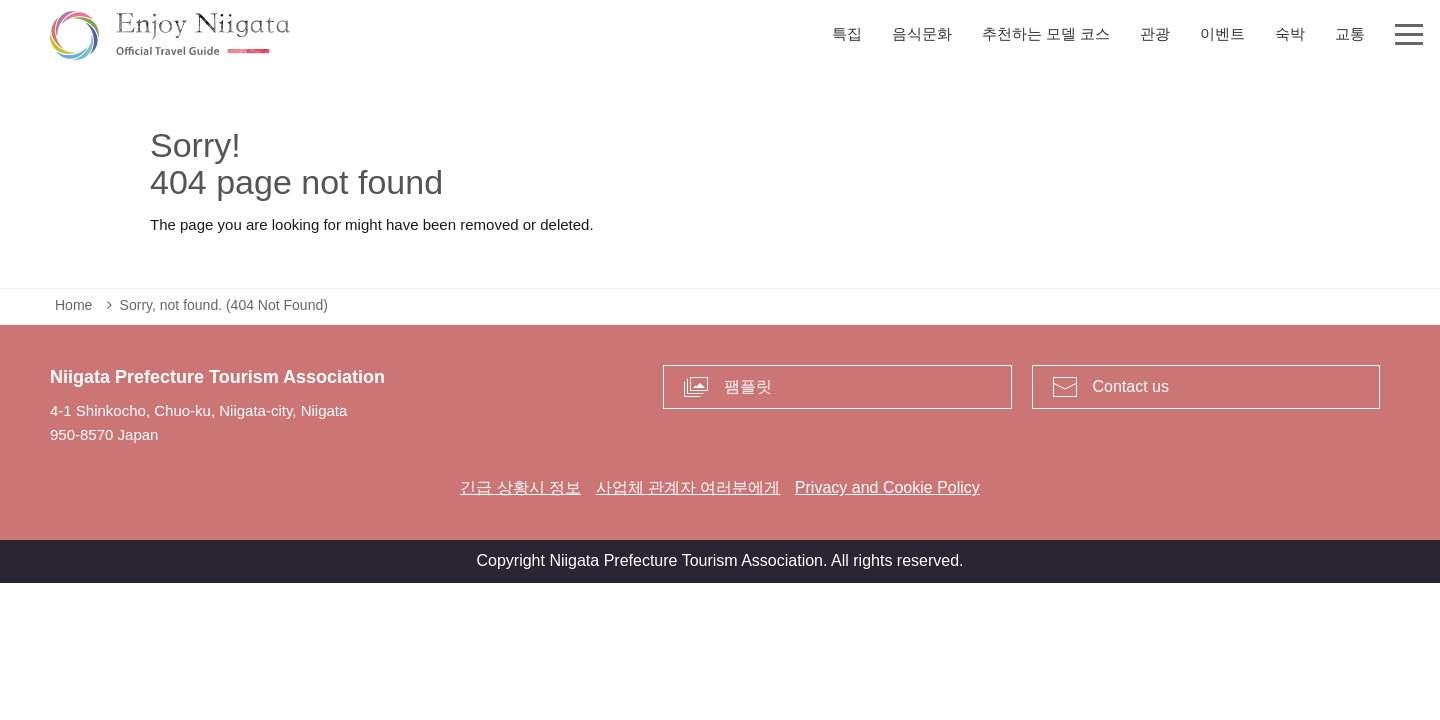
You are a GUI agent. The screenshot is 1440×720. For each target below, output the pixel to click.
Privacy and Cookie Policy (887, 487)
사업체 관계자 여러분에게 (688, 487)
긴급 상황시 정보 (520, 487)
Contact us (1131, 386)
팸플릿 (748, 386)
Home (73, 305)
